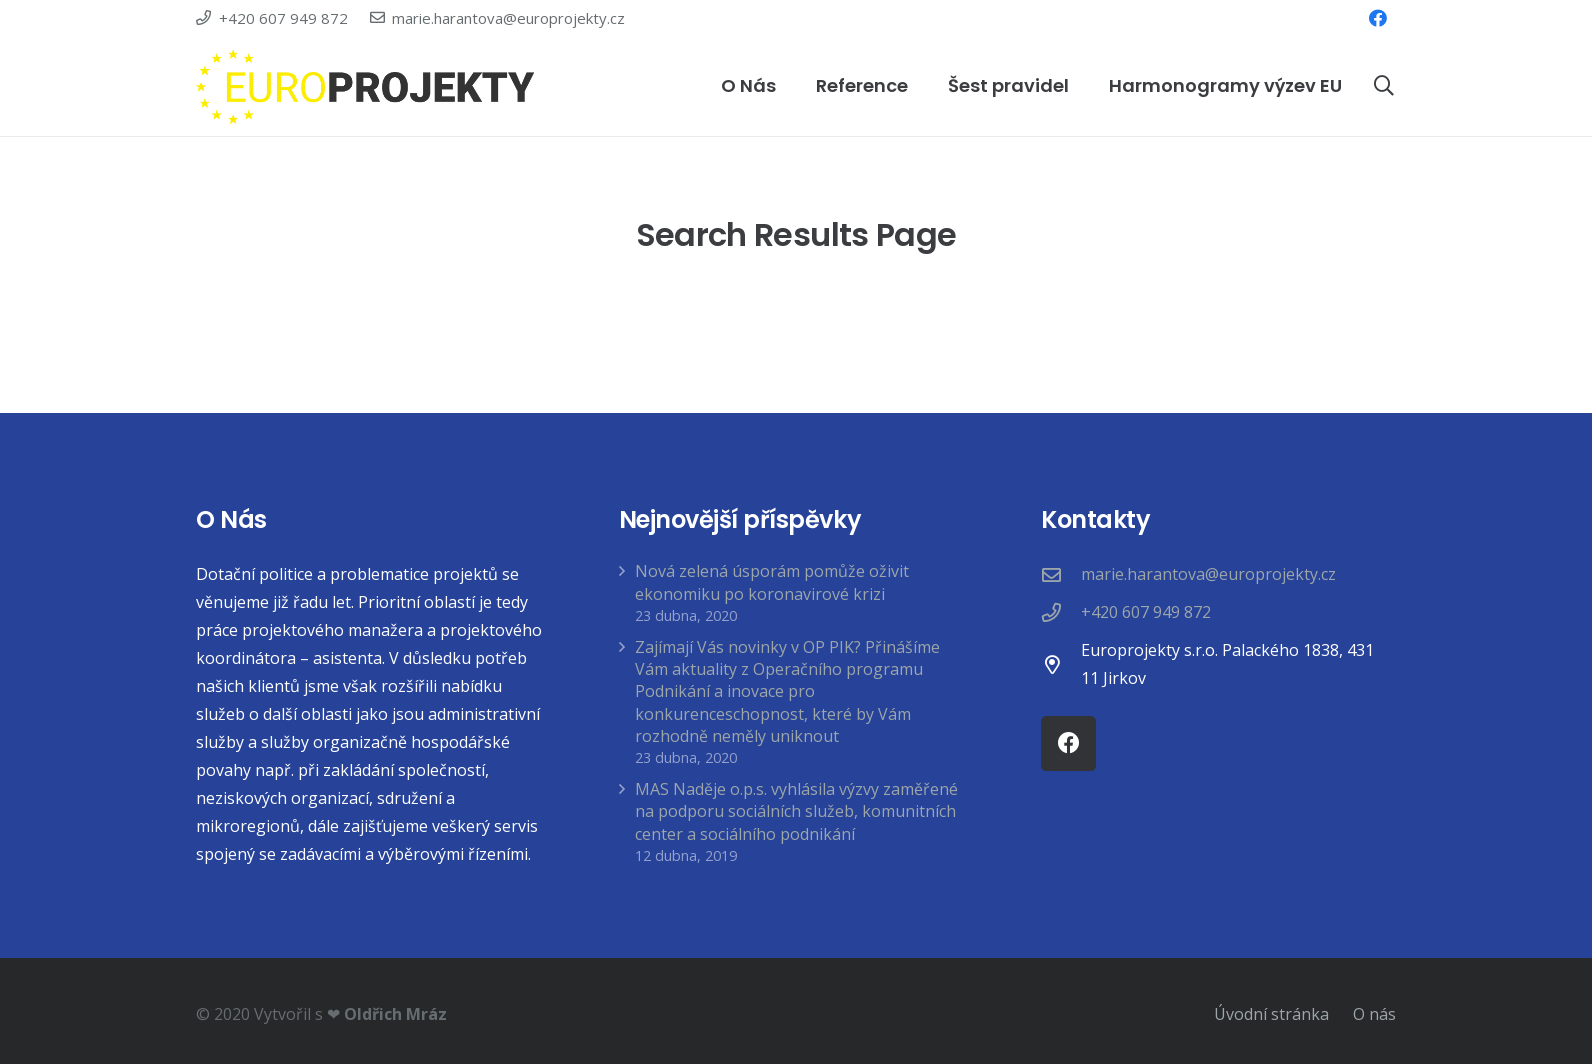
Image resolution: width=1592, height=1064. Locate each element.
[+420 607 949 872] (1061, 612)
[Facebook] (1378, 18)
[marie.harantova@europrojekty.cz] (1061, 574)
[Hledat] (1384, 86)
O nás (1374, 1014)
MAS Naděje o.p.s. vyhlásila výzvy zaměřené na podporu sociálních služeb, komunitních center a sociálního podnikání (796, 811)
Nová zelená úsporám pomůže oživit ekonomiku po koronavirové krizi (772, 582)
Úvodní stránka (1271, 1014)
